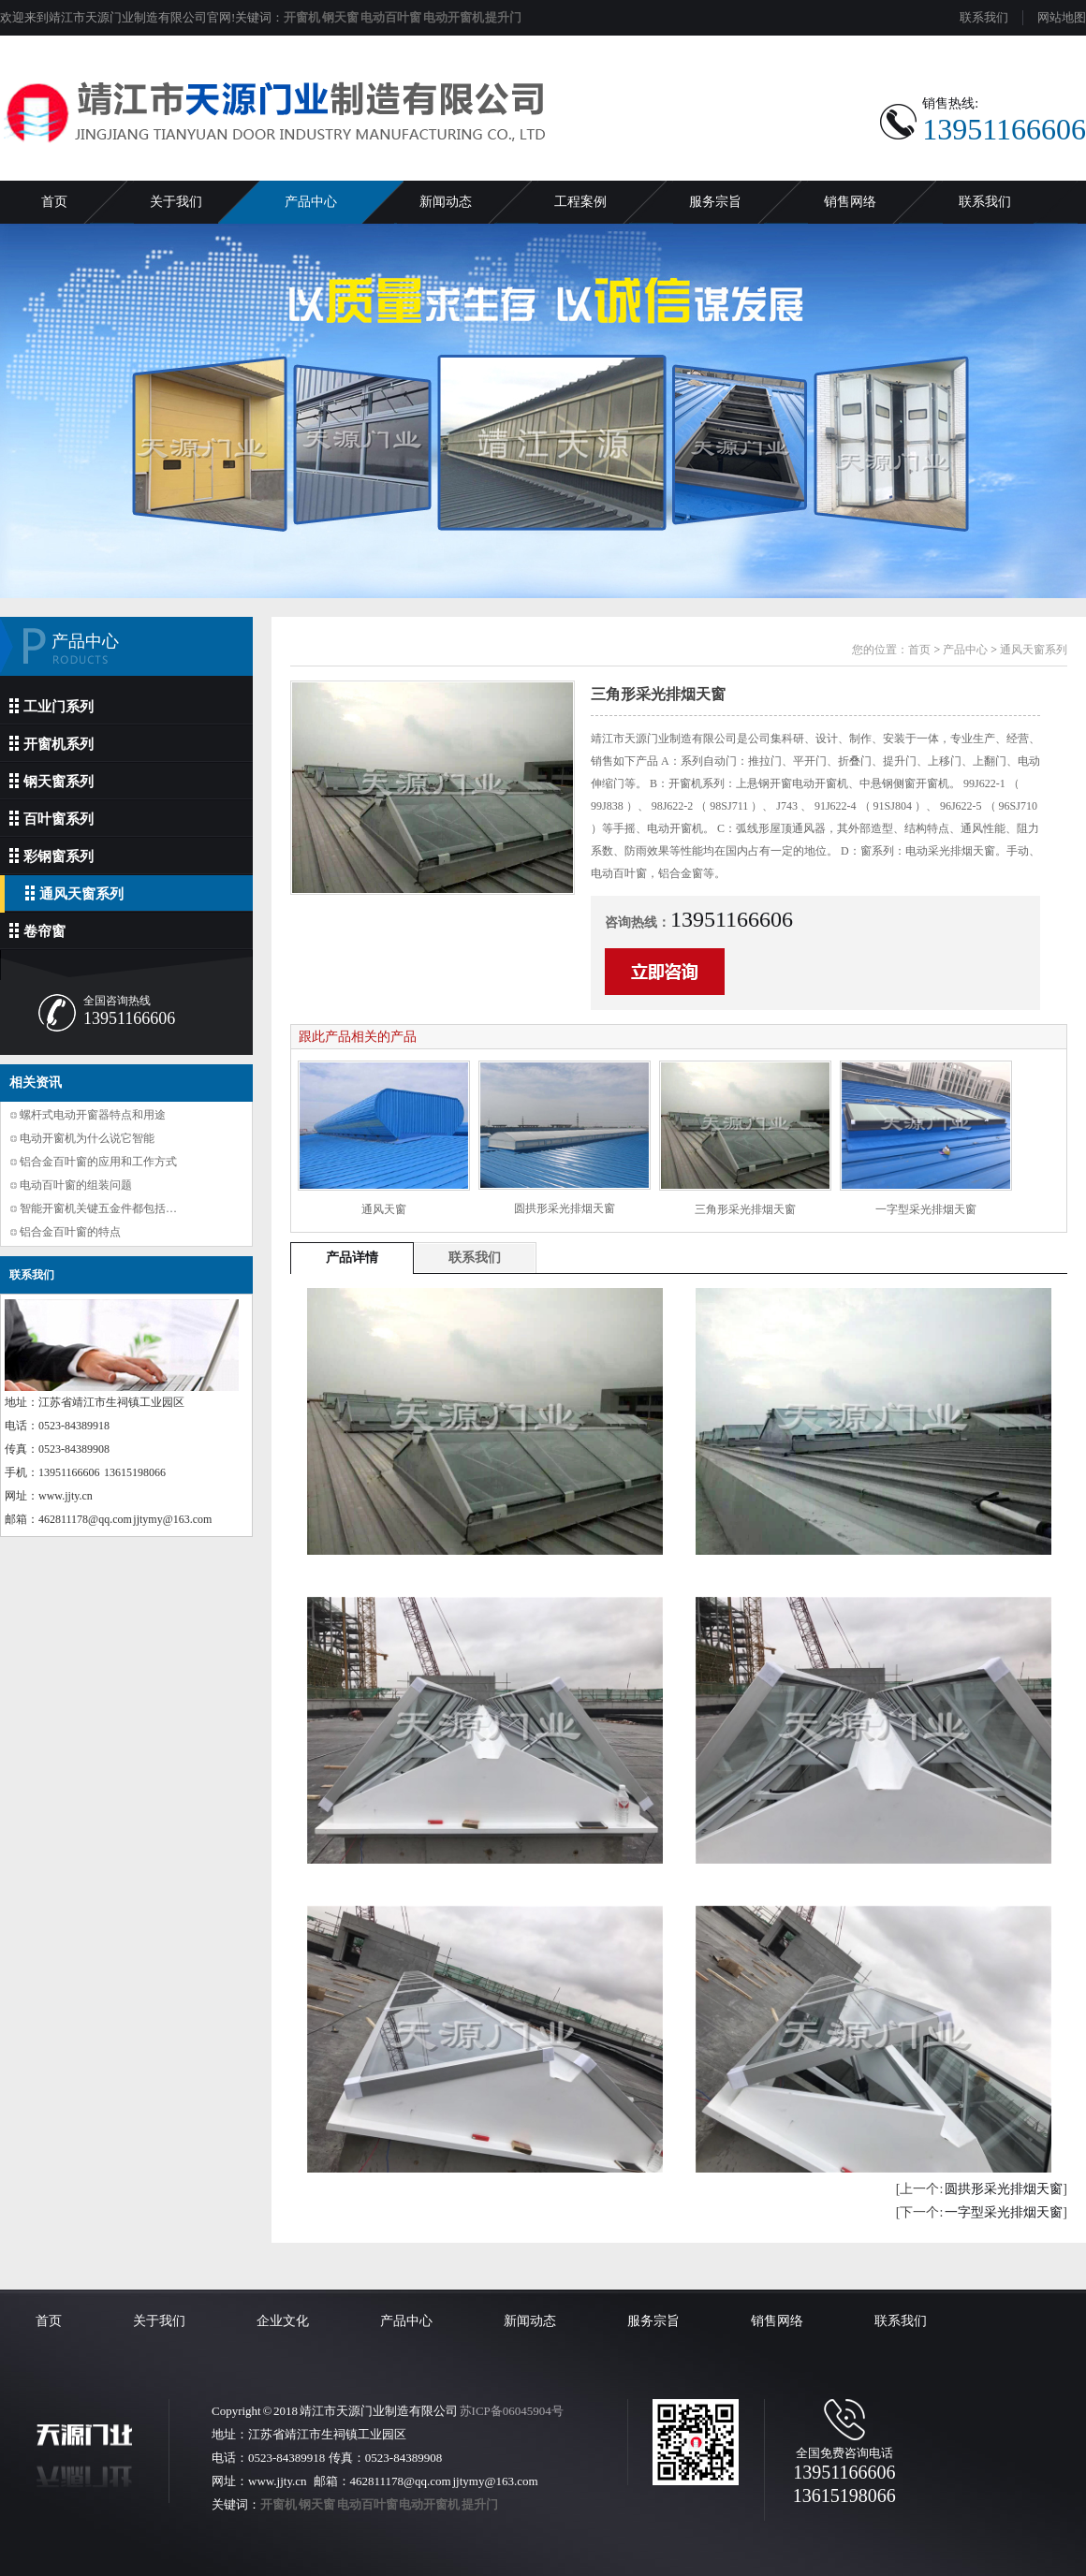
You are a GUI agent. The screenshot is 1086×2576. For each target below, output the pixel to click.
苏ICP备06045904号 (512, 2411)
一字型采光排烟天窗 (925, 1209)
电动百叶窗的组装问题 (76, 1185)
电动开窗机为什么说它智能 (87, 1138)
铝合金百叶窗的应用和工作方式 (98, 1161)
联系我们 (984, 17)
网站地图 (1061, 17)
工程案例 (580, 202)
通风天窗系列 (74, 893)
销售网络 (850, 202)
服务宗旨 (715, 202)
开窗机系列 (51, 744)
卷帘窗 (37, 931)
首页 (54, 202)
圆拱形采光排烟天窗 (564, 1208)
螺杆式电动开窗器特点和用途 (93, 1114)
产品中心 (311, 202)
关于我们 (176, 202)
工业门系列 (51, 706)
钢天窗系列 (51, 781)
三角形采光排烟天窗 (745, 1209)
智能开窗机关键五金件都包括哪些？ (109, 1208)
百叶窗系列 (51, 819)
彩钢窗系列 (51, 856)
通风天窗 (383, 1209)
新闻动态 (445, 202)
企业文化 (283, 2321)
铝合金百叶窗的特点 (70, 1231)
